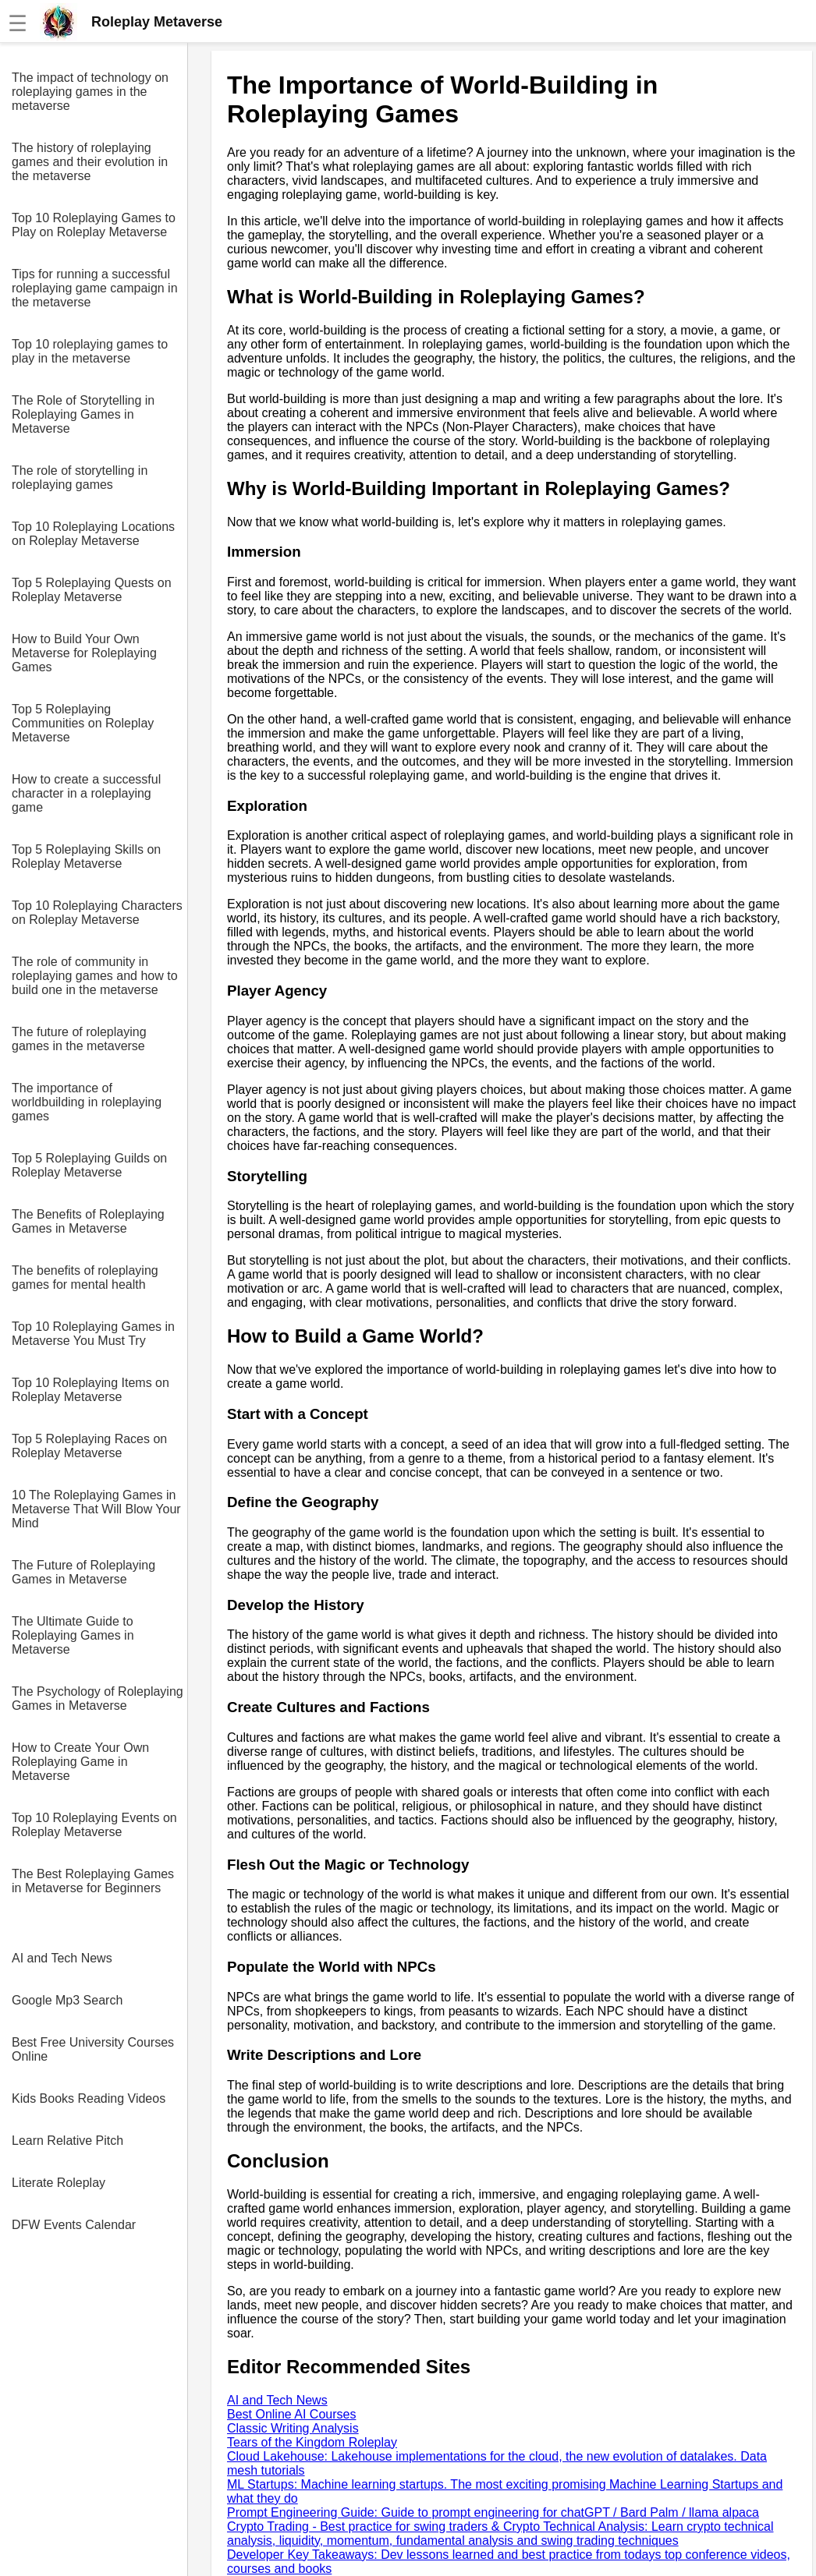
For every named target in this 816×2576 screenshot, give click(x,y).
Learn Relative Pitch (67, 2140)
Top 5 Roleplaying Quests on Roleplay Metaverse (92, 589)
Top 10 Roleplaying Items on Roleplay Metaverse (90, 1389)
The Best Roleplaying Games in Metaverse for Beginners (93, 1881)
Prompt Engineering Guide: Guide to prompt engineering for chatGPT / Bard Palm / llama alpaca (493, 2512)
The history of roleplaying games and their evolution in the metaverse (90, 161)
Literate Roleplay (58, 2182)
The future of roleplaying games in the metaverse (79, 1039)
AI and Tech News (62, 1958)
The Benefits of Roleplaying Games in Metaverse (88, 1221)
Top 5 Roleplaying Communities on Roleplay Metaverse (83, 723)
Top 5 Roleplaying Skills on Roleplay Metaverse (86, 856)
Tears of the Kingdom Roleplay (312, 2442)
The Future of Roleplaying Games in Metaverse (83, 1572)
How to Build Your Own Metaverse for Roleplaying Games (84, 653)
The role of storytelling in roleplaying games (79, 477)
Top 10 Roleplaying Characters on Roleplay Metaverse (97, 912)
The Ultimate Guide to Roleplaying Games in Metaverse (73, 1635)
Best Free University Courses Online (93, 2049)
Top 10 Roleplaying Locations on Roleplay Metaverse (93, 533)
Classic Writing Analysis (293, 2428)
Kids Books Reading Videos (88, 2098)
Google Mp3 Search (67, 2000)
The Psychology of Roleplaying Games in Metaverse (97, 1698)
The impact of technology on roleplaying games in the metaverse (90, 91)
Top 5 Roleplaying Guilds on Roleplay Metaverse (89, 1165)
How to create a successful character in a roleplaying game (86, 793)
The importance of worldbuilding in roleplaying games (86, 1102)
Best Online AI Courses (291, 2414)
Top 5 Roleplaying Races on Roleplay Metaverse (89, 1446)
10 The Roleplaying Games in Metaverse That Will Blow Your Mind (96, 1509)
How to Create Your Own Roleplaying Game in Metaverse (80, 1761)
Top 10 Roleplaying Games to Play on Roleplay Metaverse (94, 225)
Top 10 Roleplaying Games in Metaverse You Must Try (93, 1333)
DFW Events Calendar (74, 2224)
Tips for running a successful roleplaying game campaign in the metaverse (95, 288)
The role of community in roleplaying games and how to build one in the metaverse (95, 975)
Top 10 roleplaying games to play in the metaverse (90, 351)
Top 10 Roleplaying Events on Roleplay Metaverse (94, 1824)
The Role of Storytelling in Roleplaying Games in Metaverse (83, 414)
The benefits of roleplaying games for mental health (85, 1277)
